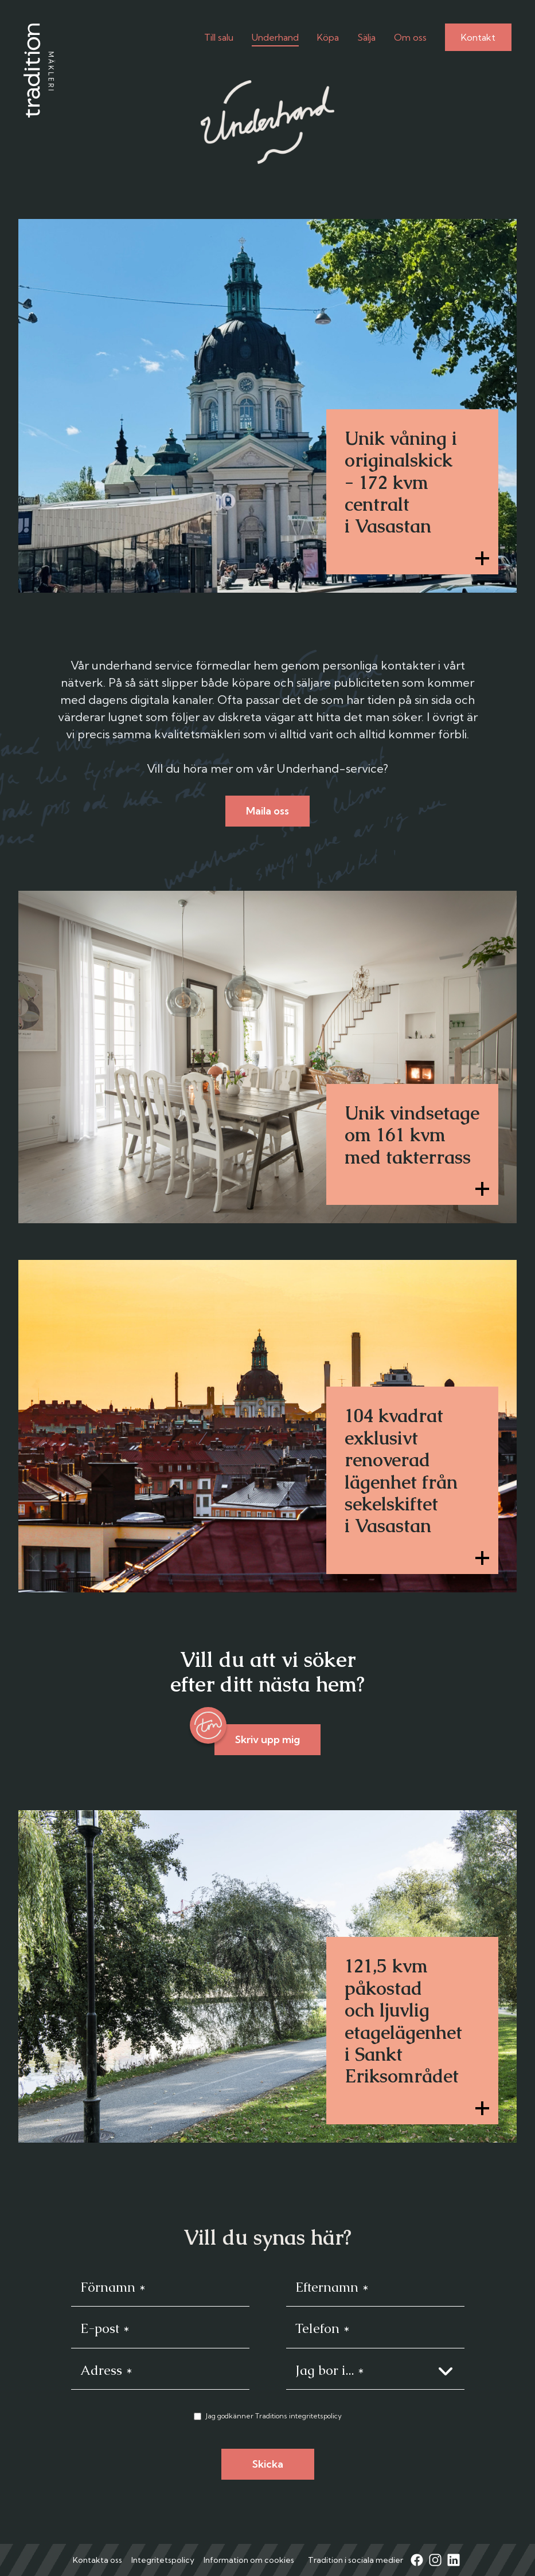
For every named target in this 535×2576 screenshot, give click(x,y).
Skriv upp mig (267, 1739)
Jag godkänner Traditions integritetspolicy (274, 2415)
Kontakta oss (97, 2560)
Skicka (267, 2464)
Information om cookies (249, 2560)
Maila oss (267, 810)
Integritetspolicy (162, 2560)
